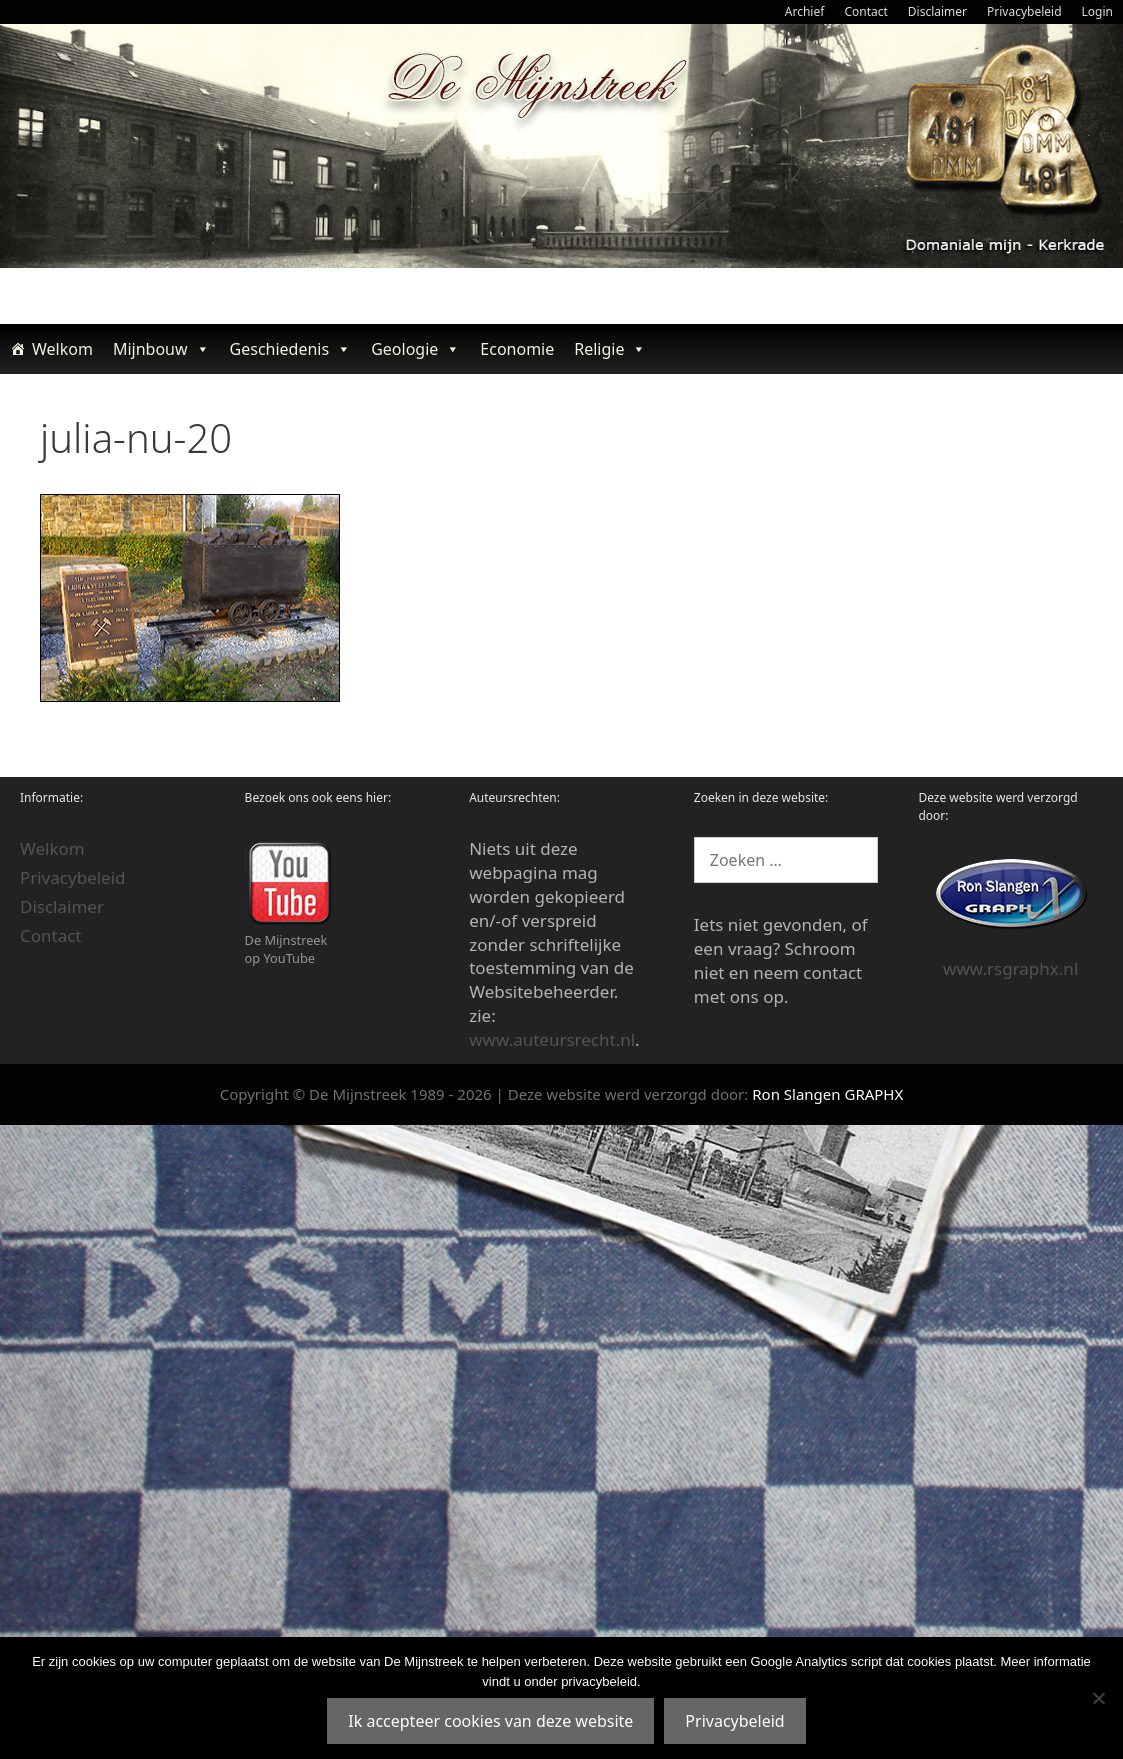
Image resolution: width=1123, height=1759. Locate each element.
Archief (805, 11)
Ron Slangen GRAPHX (827, 1094)
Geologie (415, 349)
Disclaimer (937, 11)
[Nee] (1098, 1698)
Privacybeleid (1024, 11)
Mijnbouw (161, 349)
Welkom (62, 349)
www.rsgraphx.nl (1010, 968)
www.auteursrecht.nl (552, 1039)
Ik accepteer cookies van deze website (490, 1721)
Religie (610, 349)
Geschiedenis (291, 349)
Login (1097, 11)
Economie (517, 349)
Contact (865, 11)
